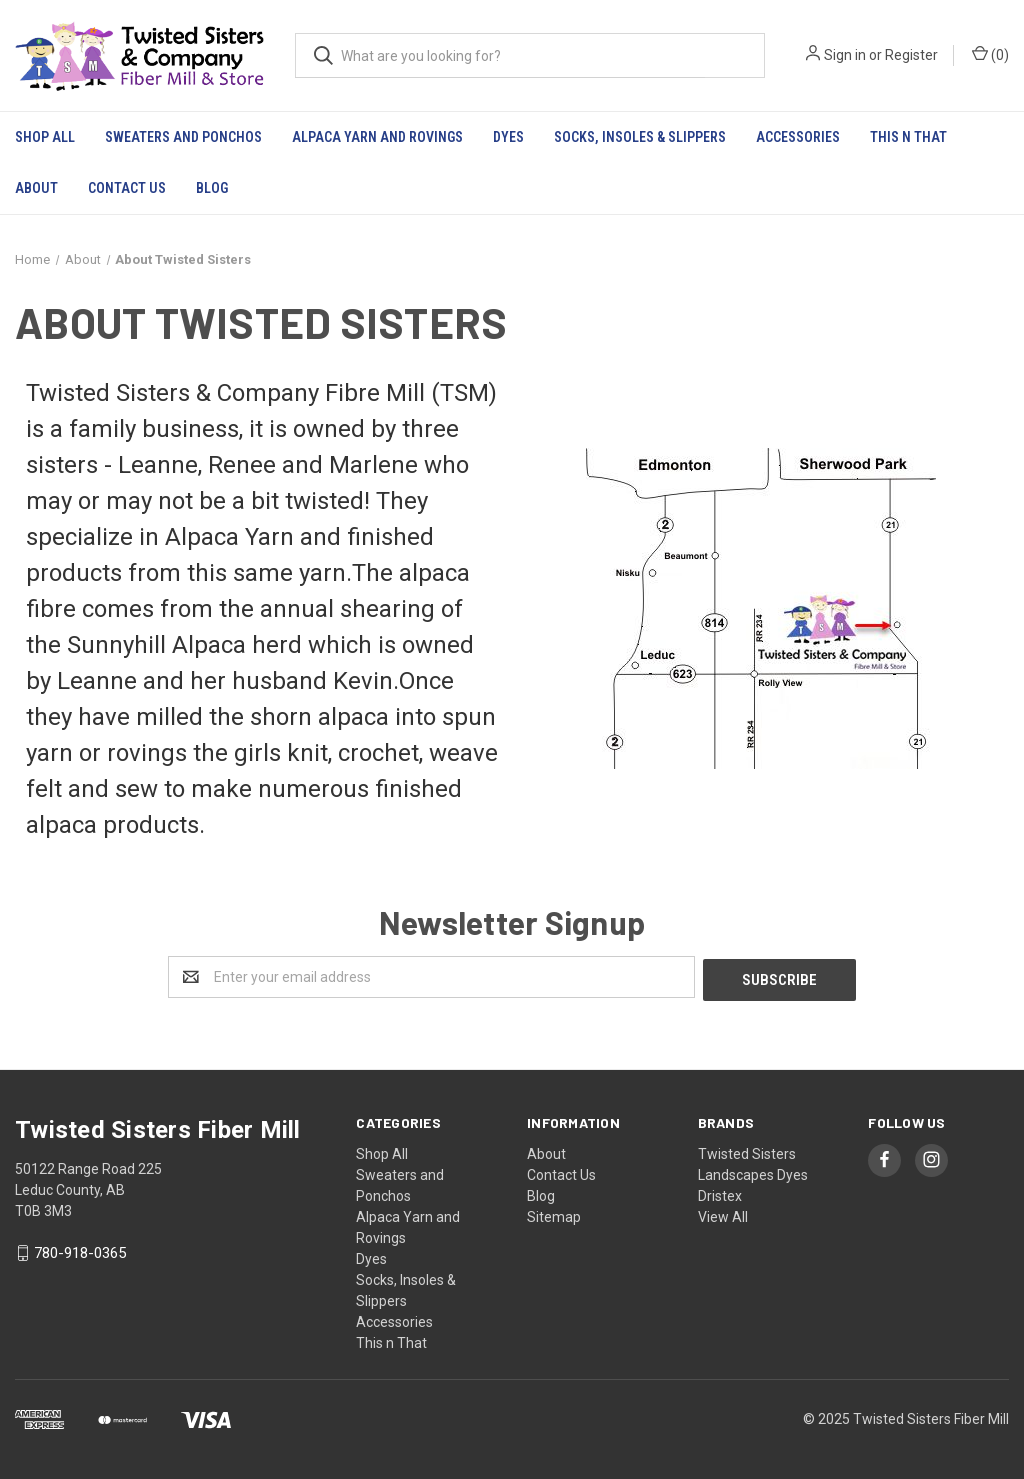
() (990, 54)
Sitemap (554, 1214)
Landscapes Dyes (753, 1172)
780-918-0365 (80, 1251)
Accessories (798, 137)
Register (911, 55)
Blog (212, 188)
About (36, 188)
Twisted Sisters (747, 1151)
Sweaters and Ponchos (183, 137)
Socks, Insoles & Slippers (640, 137)
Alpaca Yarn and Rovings (377, 137)
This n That (908, 137)
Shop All (45, 137)
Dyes (508, 137)
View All (723, 1214)
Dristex (720, 1193)
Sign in (845, 55)
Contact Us (127, 188)
